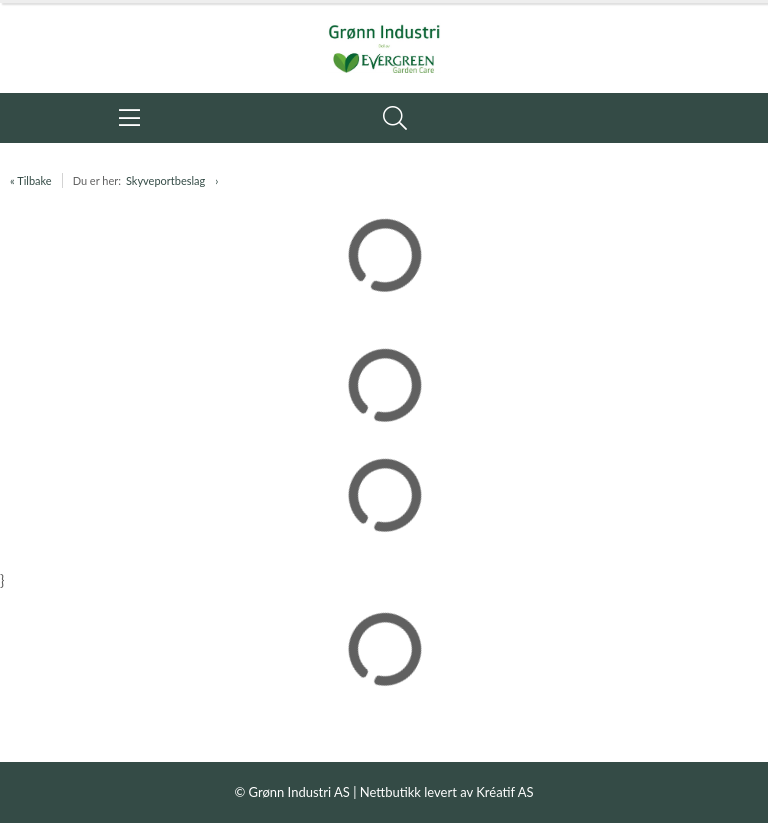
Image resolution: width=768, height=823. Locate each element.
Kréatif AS (504, 792)
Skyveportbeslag (165, 180)
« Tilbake (31, 180)
